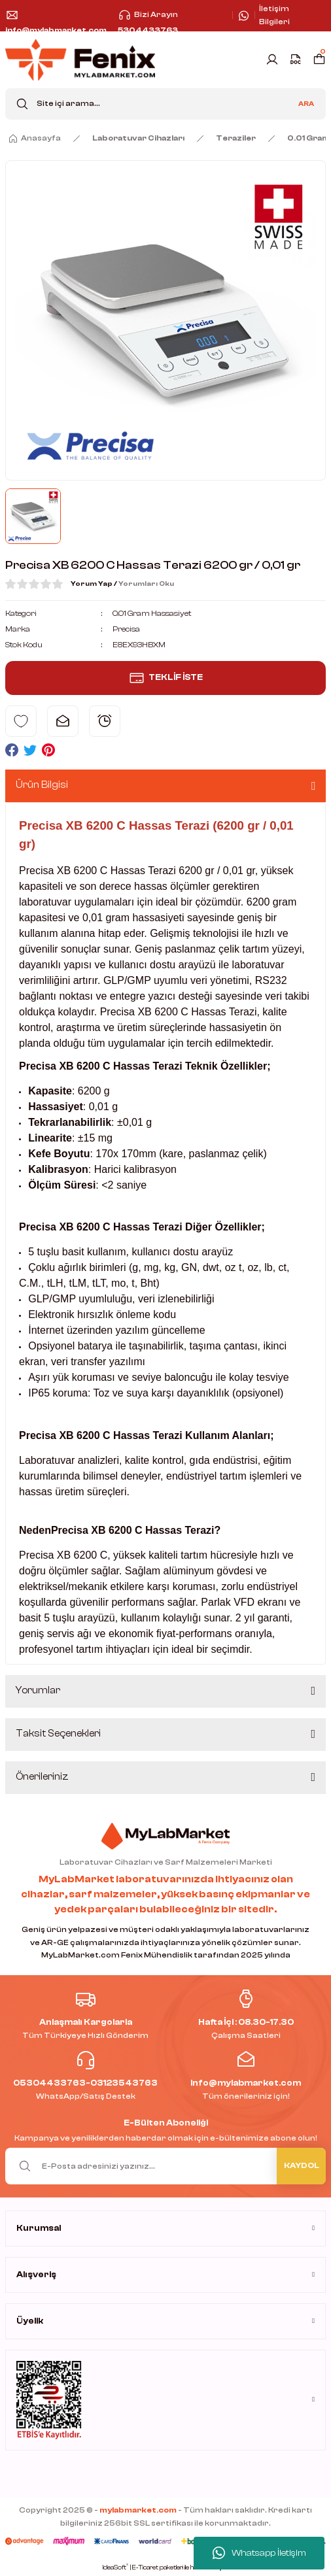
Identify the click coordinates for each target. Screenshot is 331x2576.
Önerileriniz (42, 1776)
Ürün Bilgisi (42, 784)
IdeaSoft (115, 2567)
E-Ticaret (145, 2567)
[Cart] (319, 59)
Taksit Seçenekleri (58, 1733)
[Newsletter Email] (165, 2166)
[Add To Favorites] (21, 721)
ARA (306, 104)
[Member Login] (272, 59)
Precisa (126, 629)
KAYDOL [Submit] (301, 2165)
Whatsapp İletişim (259, 2553)
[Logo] (80, 59)
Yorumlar (38, 1690)
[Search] (165, 104)
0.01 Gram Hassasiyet (152, 613)
